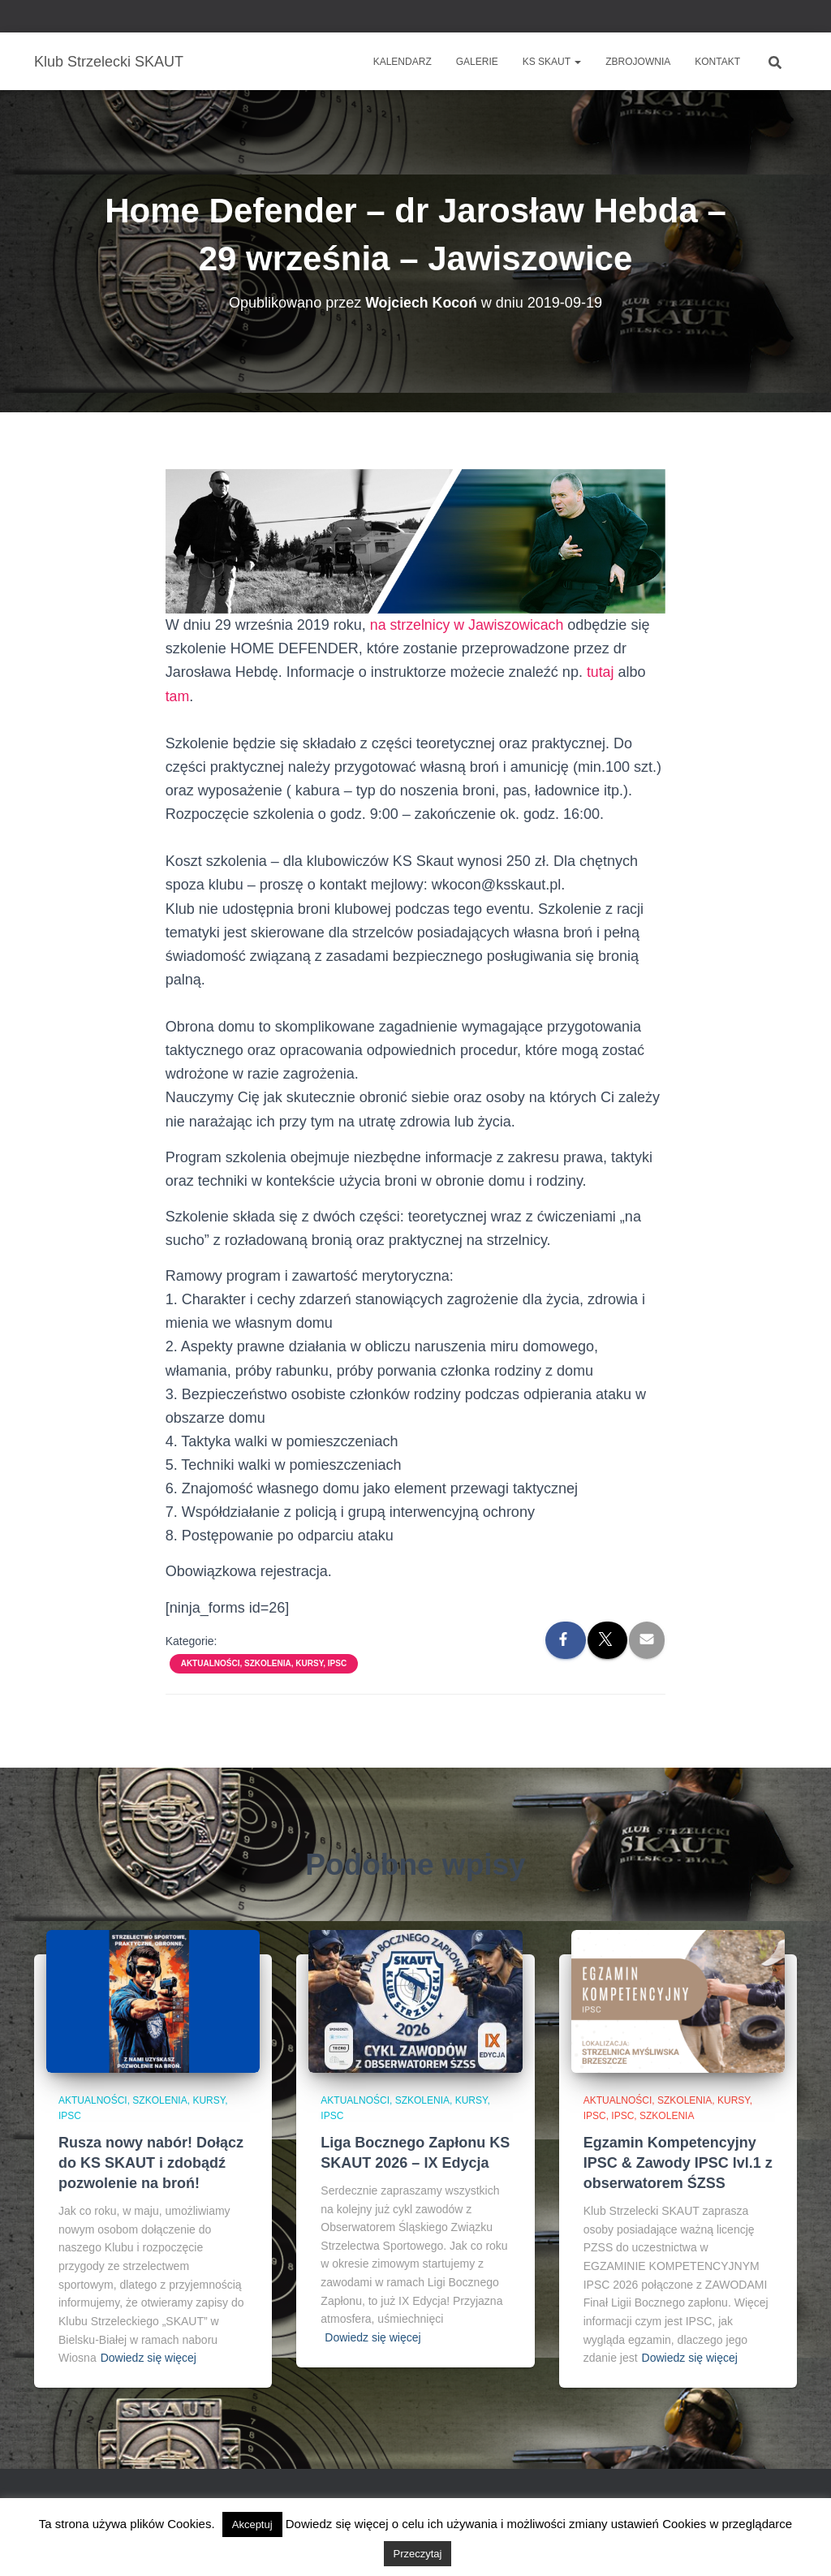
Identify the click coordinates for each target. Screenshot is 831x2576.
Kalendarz (402, 61)
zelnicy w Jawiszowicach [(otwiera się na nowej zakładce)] (486, 625)
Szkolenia (666, 2116)
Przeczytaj (418, 2554)
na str (388, 625)
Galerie (477, 61)
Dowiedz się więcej (148, 2357)
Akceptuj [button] (252, 2524)
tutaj (600, 672)
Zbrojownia (637, 61)
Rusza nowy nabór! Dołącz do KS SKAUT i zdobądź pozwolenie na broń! (150, 2162)
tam (178, 696)
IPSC (622, 2116)
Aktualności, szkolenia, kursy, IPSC (264, 1663)
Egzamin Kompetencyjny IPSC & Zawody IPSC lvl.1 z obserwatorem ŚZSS (678, 2162)
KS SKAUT (552, 61)
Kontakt (717, 61)
